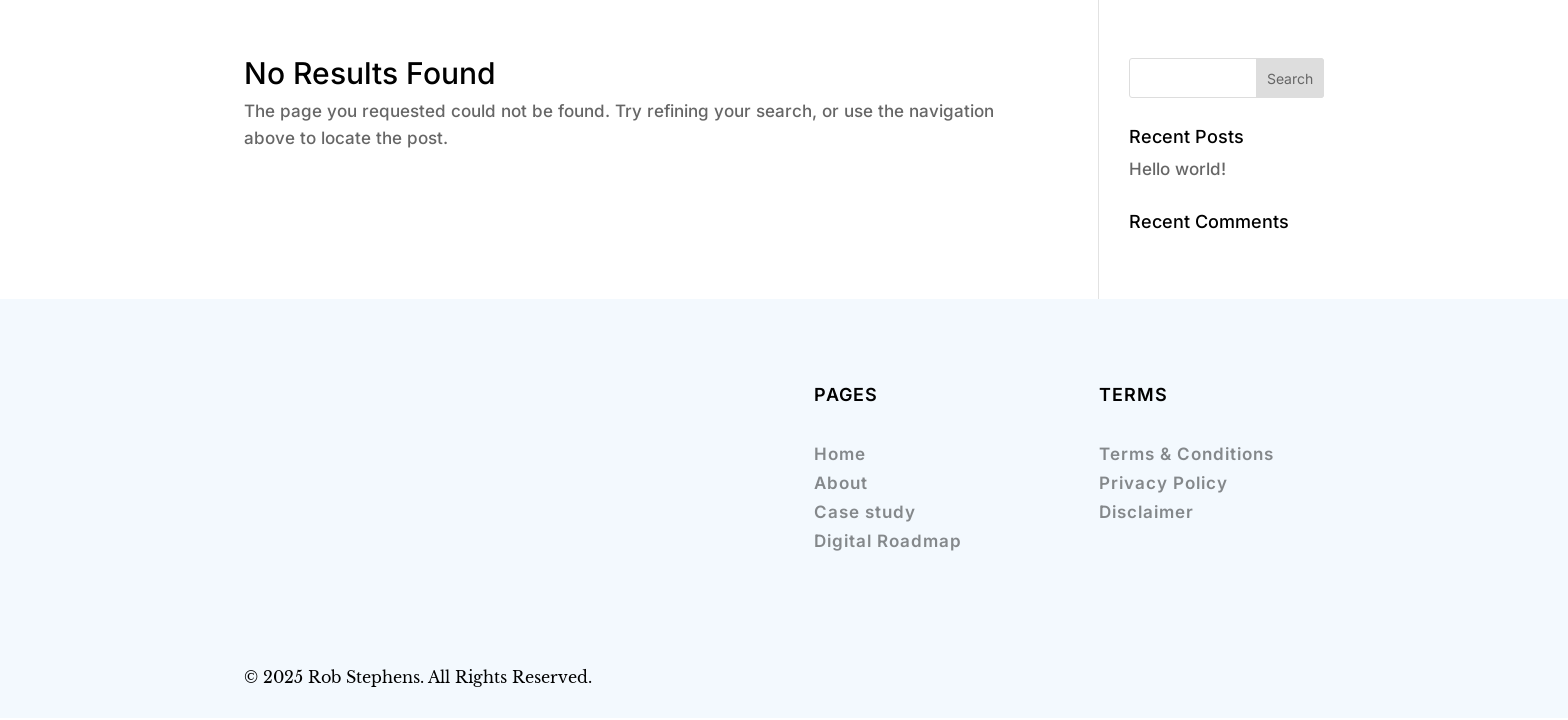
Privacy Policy (1163, 483)
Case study (865, 512)
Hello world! (1177, 169)
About (841, 483)
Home (840, 454)
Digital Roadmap (888, 541)
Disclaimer (1146, 512)
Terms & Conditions (1186, 454)
